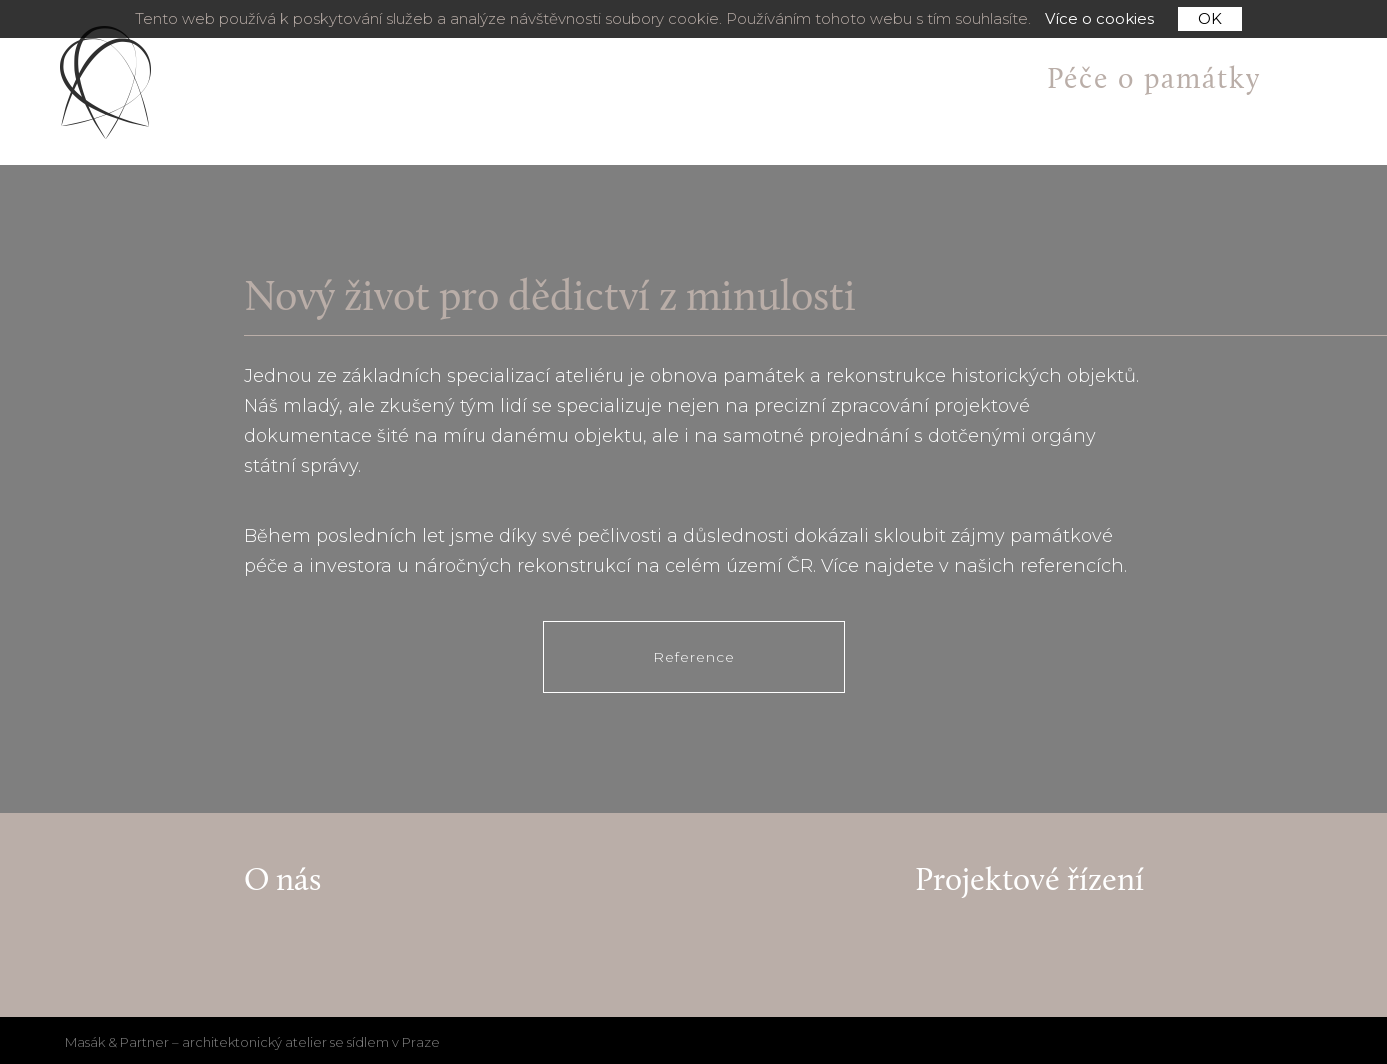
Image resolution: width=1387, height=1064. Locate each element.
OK (1210, 18)
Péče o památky (1154, 80)
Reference (694, 657)
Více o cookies (1099, 19)
